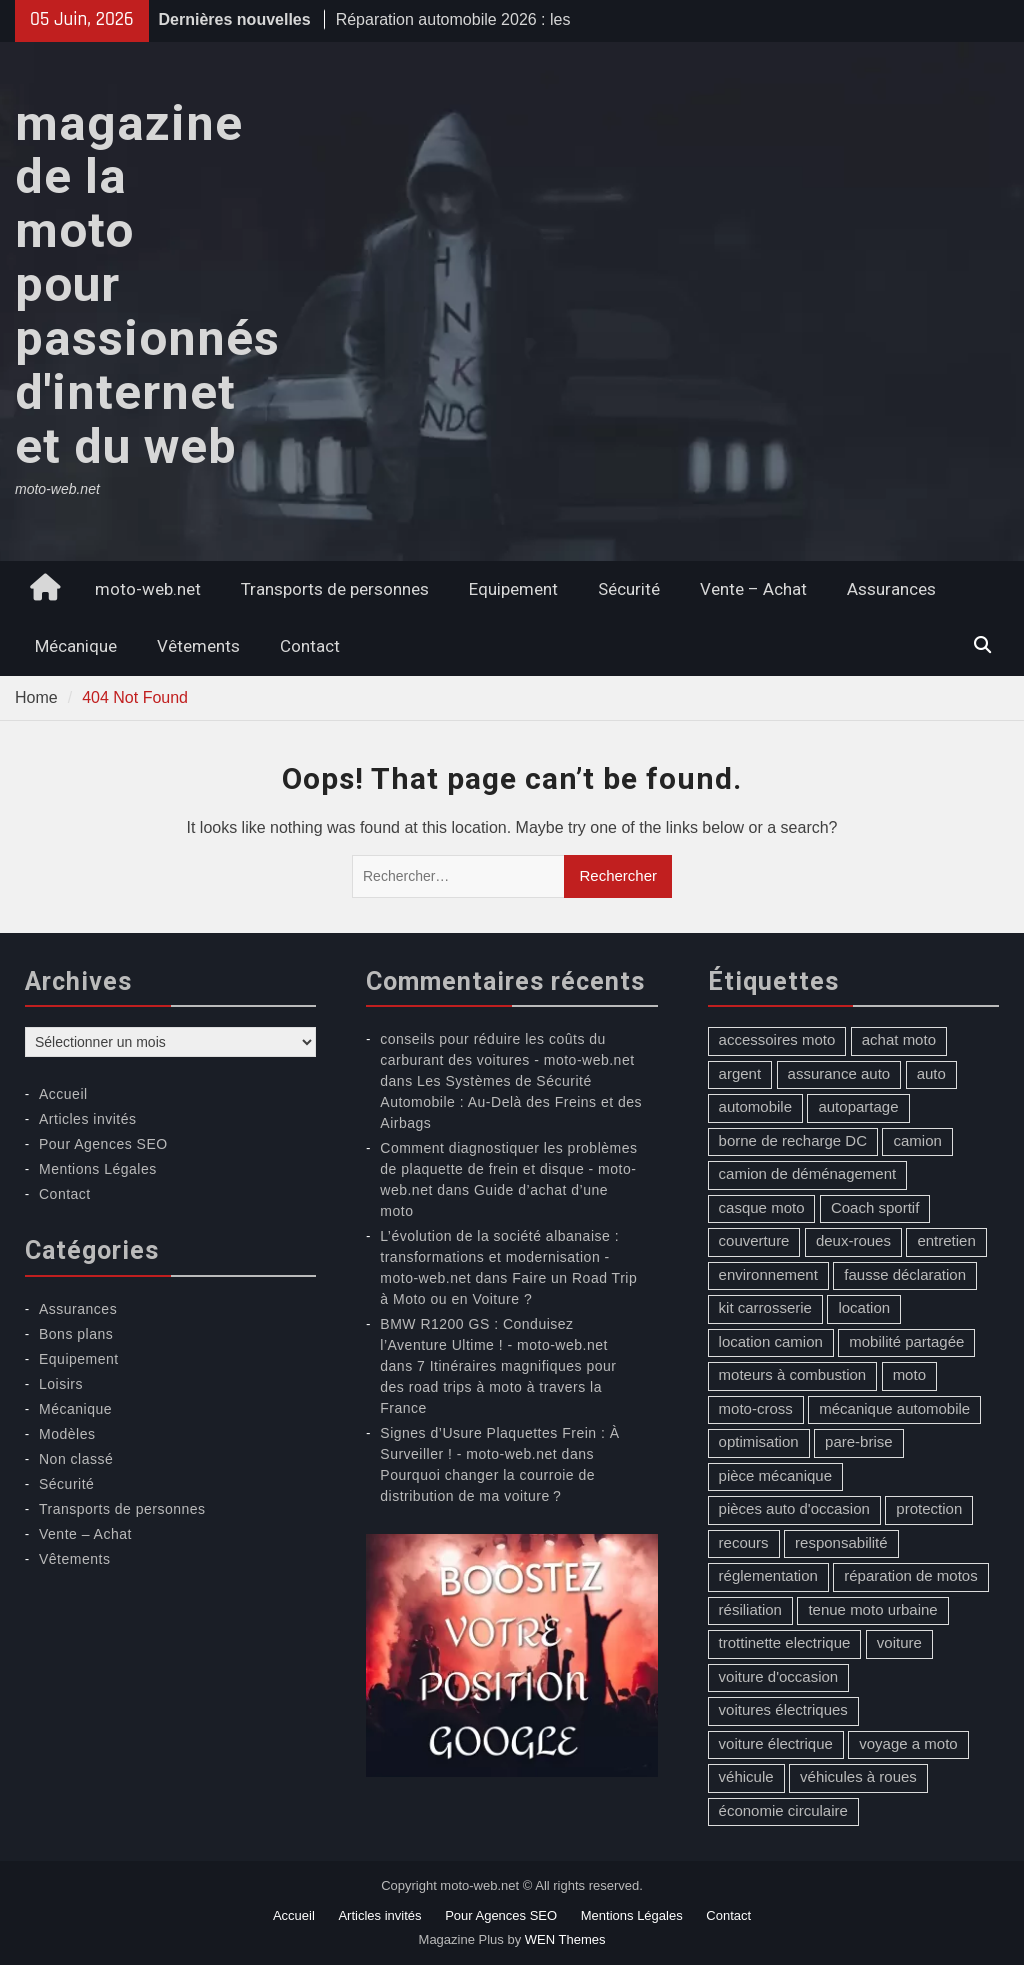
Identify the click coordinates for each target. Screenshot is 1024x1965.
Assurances (891, 589)
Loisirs (61, 1384)
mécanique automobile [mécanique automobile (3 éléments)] (894, 1408)
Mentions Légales (98, 1169)
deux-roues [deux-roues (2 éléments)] (853, 1240)
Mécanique (76, 646)
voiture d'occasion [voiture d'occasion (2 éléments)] (779, 1676)
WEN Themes (565, 1939)
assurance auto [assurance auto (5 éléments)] (839, 1073)
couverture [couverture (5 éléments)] (754, 1240)
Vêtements (198, 646)
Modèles (67, 1434)
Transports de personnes (335, 589)
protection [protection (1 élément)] (929, 1508)
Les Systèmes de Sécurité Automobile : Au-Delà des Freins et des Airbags (511, 1102)
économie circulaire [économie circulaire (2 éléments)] (783, 1810)
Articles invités (87, 1119)
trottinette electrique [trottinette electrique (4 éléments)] (785, 1642)
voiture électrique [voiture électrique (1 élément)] (776, 1743)
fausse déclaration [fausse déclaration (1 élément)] (905, 1274)
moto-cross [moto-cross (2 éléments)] (756, 1408)
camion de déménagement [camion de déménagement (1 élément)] (808, 1173)
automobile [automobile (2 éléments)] (755, 1106)
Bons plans (76, 1334)
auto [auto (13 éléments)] (931, 1073)
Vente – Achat (753, 589)
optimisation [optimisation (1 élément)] (759, 1441)
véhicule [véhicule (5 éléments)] (746, 1776)
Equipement (513, 589)
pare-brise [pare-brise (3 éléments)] (859, 1441)
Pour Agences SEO (103, 1144)
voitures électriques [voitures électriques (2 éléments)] (783, 1709)
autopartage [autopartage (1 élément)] (858, 1106)
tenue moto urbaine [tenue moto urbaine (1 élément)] (872, 1609)
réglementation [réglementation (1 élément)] (768, 1575)
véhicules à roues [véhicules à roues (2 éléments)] (858, 1776)
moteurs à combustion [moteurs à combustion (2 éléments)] (793, 1374)
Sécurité (629, 589)
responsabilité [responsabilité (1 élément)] (841, 1542)
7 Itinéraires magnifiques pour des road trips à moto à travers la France (498, 1387)
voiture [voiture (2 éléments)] (899, 1642)
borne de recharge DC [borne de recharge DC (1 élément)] (793, 1140)
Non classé (76, 1459)
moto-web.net (148, 589)
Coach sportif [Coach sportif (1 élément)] (875, 1207)
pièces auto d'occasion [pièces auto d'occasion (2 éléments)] (794, 1508)
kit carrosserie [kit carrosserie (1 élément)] (765, 1307)
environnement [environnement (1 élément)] (768, 1274)
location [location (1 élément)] (864, 1307)
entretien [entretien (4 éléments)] (946, 1240)
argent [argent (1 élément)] (740, 1073)
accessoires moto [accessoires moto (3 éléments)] (777, 1039)
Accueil (63, 1094)
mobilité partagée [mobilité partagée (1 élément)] (906, 1341)
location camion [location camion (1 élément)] (771, 1341)
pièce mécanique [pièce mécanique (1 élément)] (775, 1475)
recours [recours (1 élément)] (744, 1542)
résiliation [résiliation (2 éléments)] (750, 1609)
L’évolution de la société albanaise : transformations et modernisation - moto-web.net (499, 1257)
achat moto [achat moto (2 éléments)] (899, 1039)
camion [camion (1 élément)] (917, 1140)
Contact (310, 646)
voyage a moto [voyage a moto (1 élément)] (908, 1743)
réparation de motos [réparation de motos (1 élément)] (910, 1575)
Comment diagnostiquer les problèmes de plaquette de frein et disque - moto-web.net (508, 1169)
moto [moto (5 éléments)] (909, 1374)
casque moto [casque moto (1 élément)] (762, 1207)
